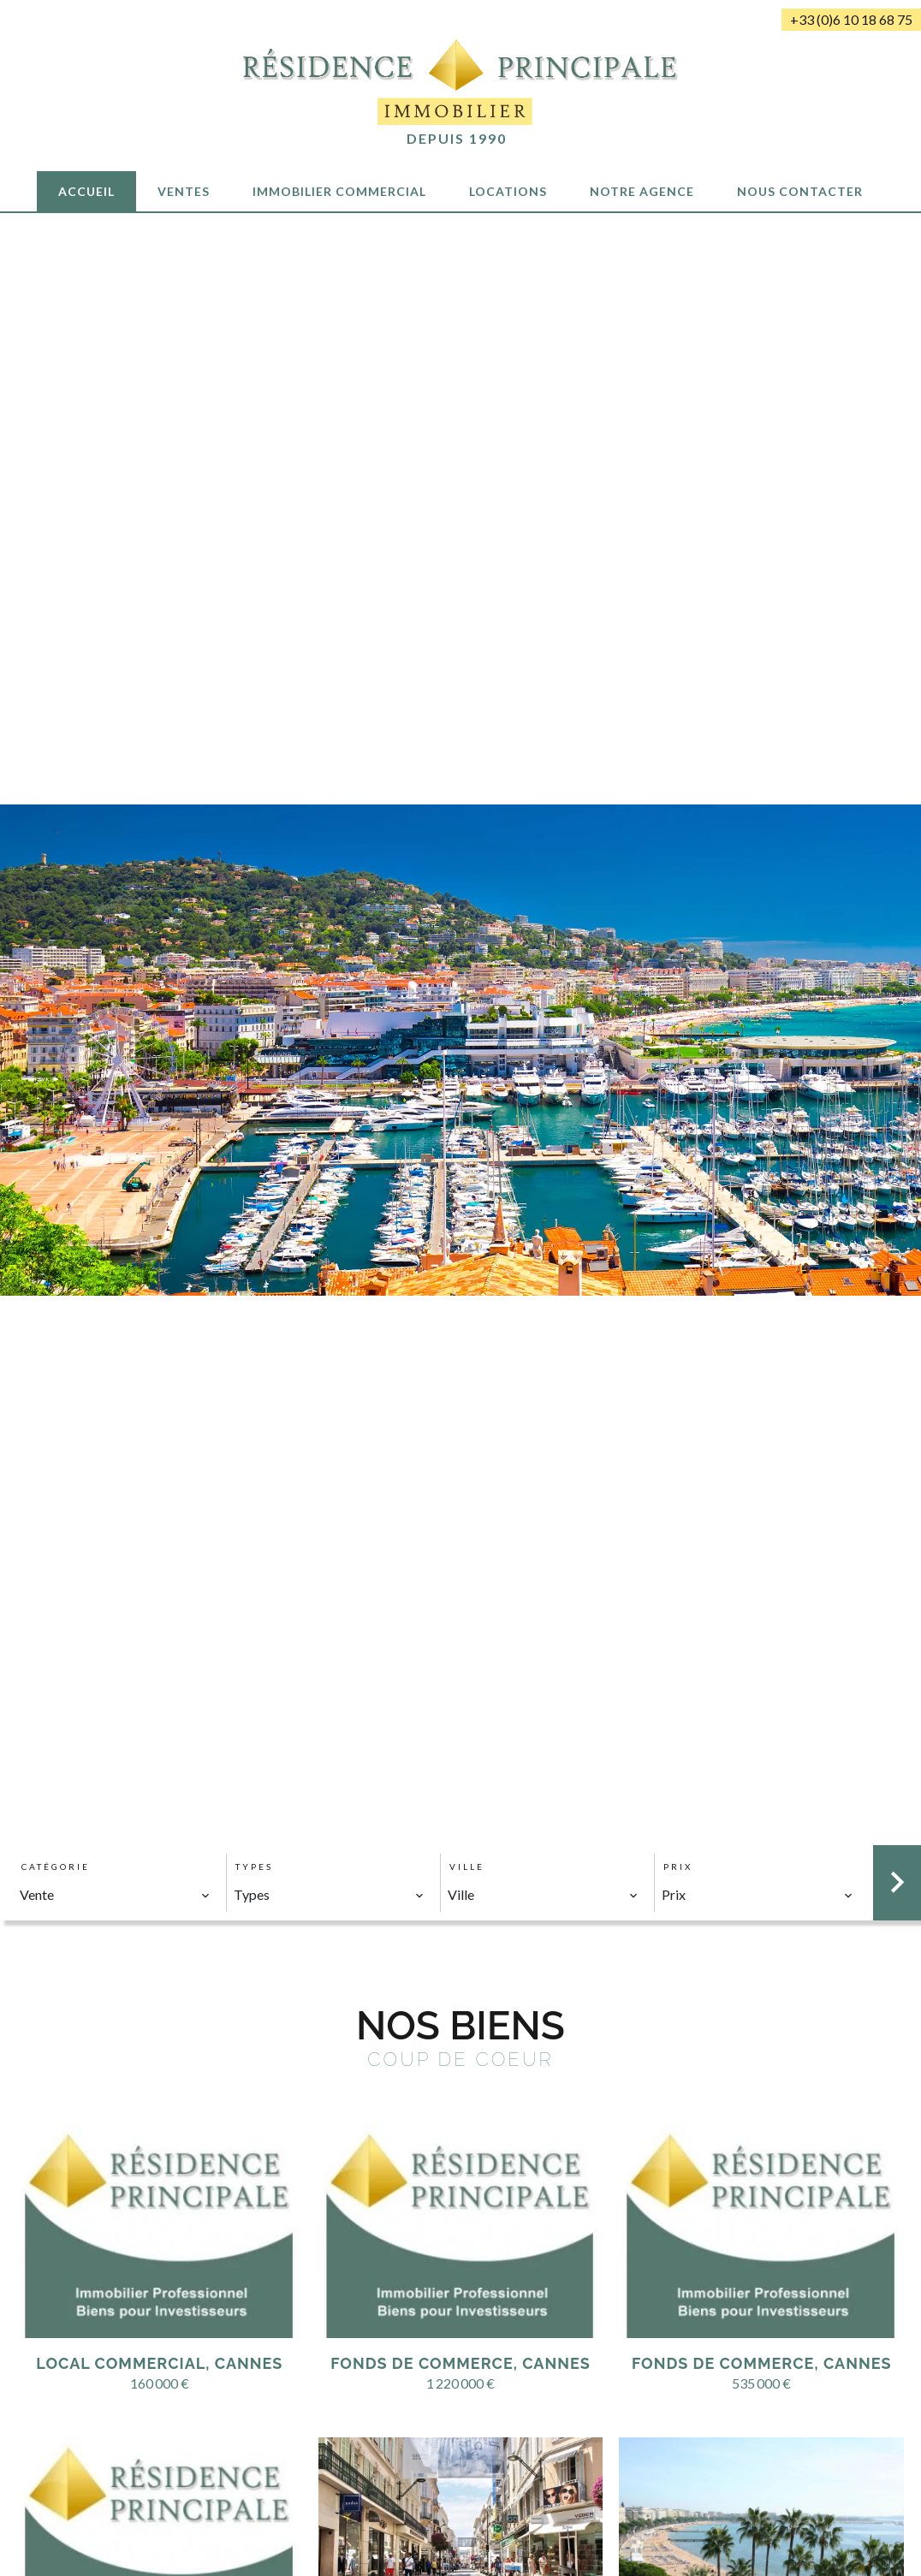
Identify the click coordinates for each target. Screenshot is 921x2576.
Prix (677, 1866)
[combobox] (115, 1895)
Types (254, 1866)
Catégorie (55, 1866)
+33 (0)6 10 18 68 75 (851, 19)
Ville (466, 1866)
